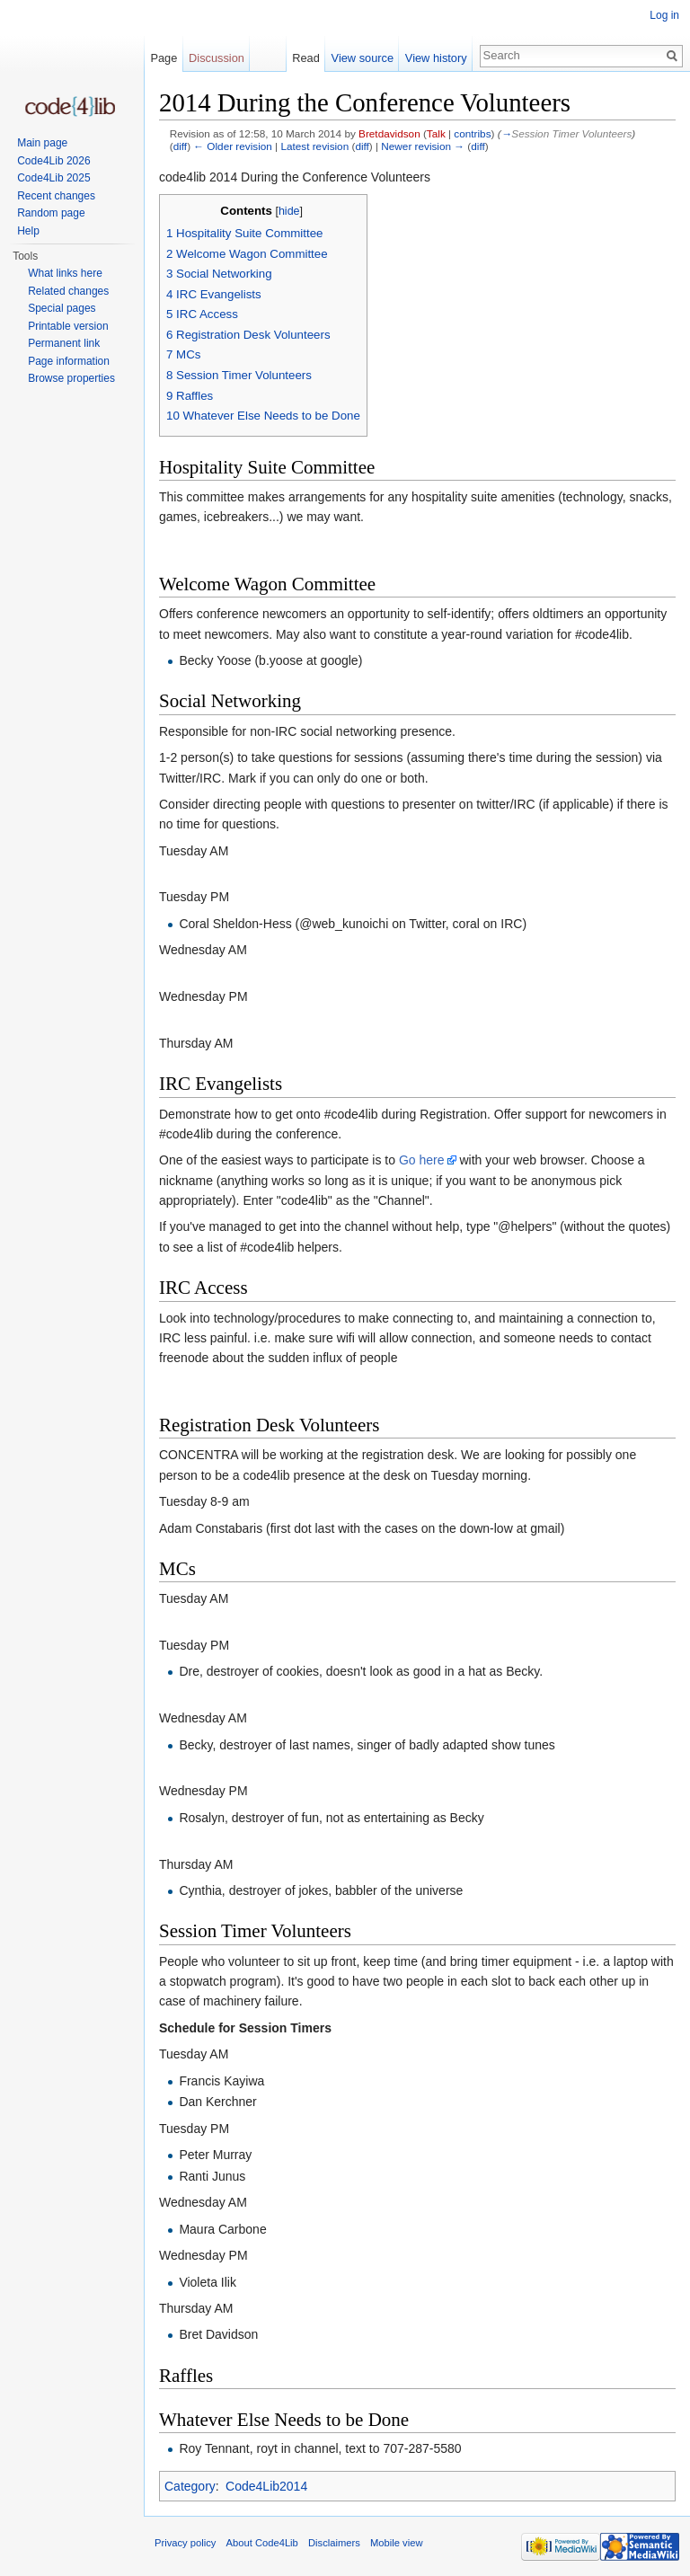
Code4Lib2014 (266, 2486)
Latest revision (314, 146)
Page (163, 58)
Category (190, 2486)
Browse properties (71, 378)
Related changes (68, 291)
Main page (42, 143)
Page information (69, 361)
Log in (664, 15)
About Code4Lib (262, 2542)
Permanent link (64, 343)
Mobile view (396, 2542)
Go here (422, 1160)
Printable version (68, 326)
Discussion (216, 58)
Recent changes (56, 196)
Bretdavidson (389, 133)
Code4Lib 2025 (53, 178)
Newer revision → (422, 146)
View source (363, 58)
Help (28, 231)
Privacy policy (185, 2542)
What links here (65, 273)
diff (180, 146)
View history (436, 58)
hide (289, 211)
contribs (472, 133)
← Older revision (232, 146)
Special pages (61, 308)
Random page (50, 213)
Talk (436, 133)
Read (306, 58)
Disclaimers (334, 2542)
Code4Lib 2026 (53, 161)
